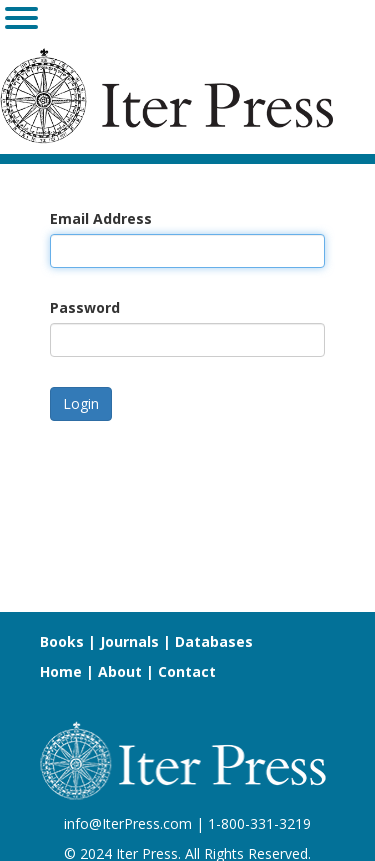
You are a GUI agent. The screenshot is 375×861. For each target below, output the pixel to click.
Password (85, 307)
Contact (187, 671)
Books (62, 641)
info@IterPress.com (128, 823)
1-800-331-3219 (259, 823)
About (120, 671)
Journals (129, 641)
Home (61, 671)
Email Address (101, 218)
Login (81, 403)
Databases (214, 641)
